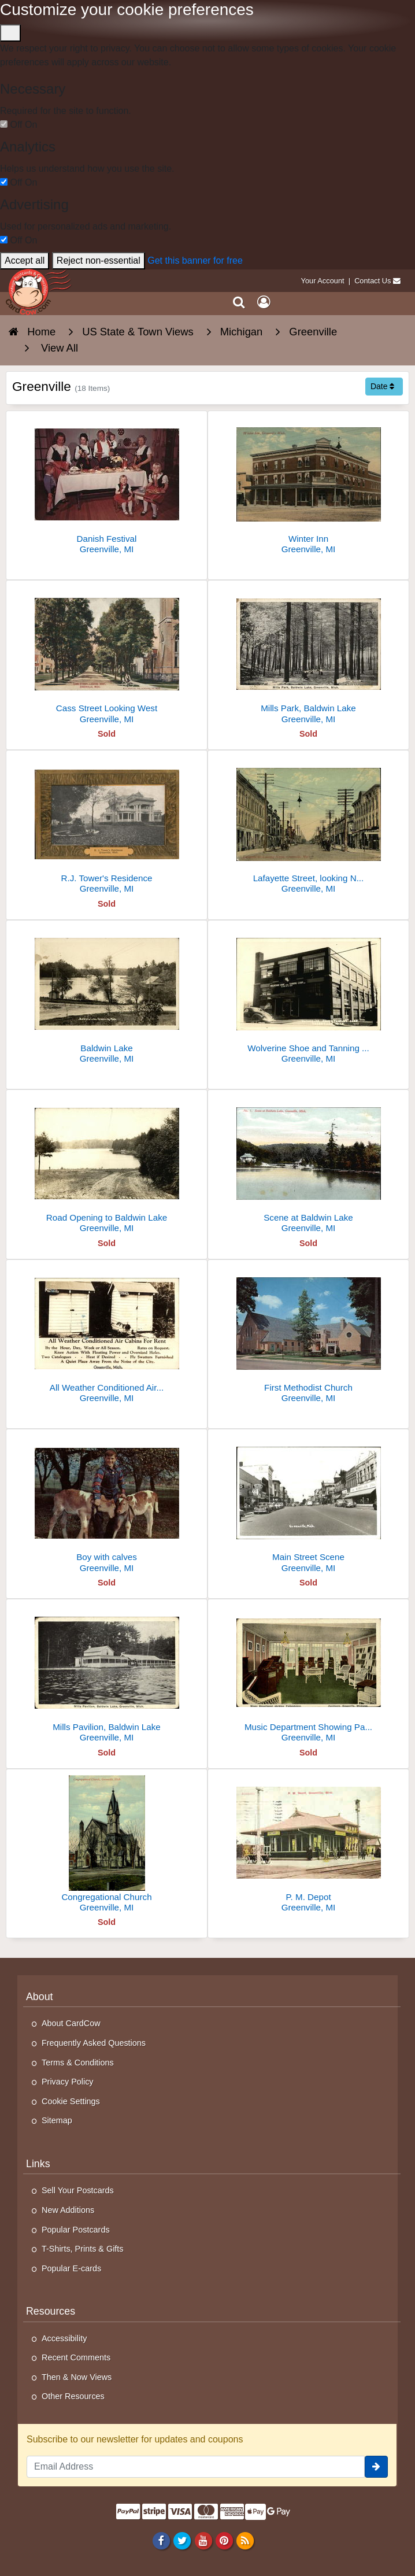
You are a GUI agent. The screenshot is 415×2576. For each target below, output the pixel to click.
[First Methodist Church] (308, 1336)
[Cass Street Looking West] (106, 656)
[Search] (239, 302)
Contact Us (372, 280)
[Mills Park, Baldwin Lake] (308, 656)
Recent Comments (76, 2357)
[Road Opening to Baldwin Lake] (106, 1166)
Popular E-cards (71, 2268)
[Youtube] (203, 2541)
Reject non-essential (98, 260)
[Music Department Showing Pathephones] (308, 1675)
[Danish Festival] (106, 487)
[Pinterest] (224, 2541)
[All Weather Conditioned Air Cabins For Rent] (106, 1336)
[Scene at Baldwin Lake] (308, 1166)
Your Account (322, 280)
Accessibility (64, 2338)
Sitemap (57, 2120)
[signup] (376, 2467)
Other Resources (73, 2396)
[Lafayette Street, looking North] (308, 826)
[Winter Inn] (308, 487)
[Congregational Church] (106, 1845)
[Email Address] (196, 2467)
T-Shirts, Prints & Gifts (83, 2248)
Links (38, 2164)
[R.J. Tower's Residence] (106, 826)
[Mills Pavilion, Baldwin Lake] (106, 1675)
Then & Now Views (77, 2377)
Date (382, 386)
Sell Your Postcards (78, 2190)
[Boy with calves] (106, 1505)
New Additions (68, 2210)
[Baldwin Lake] (106, 996)
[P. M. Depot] (308, 1845)
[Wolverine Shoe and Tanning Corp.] (308, 996)
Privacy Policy (68, 2081)
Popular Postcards (76, 2229)
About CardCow (71, 2023)
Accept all (25, 260)
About (39, 1996)
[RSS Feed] (245, 2541)
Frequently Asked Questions (94, 2043)
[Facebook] (161, 2541)
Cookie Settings (71, 2101)
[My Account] (263, 302)
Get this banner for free (195, 260)
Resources (50, 2311)
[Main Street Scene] (308, 1505)
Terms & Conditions (78, 2062)
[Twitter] (182, 2541)
